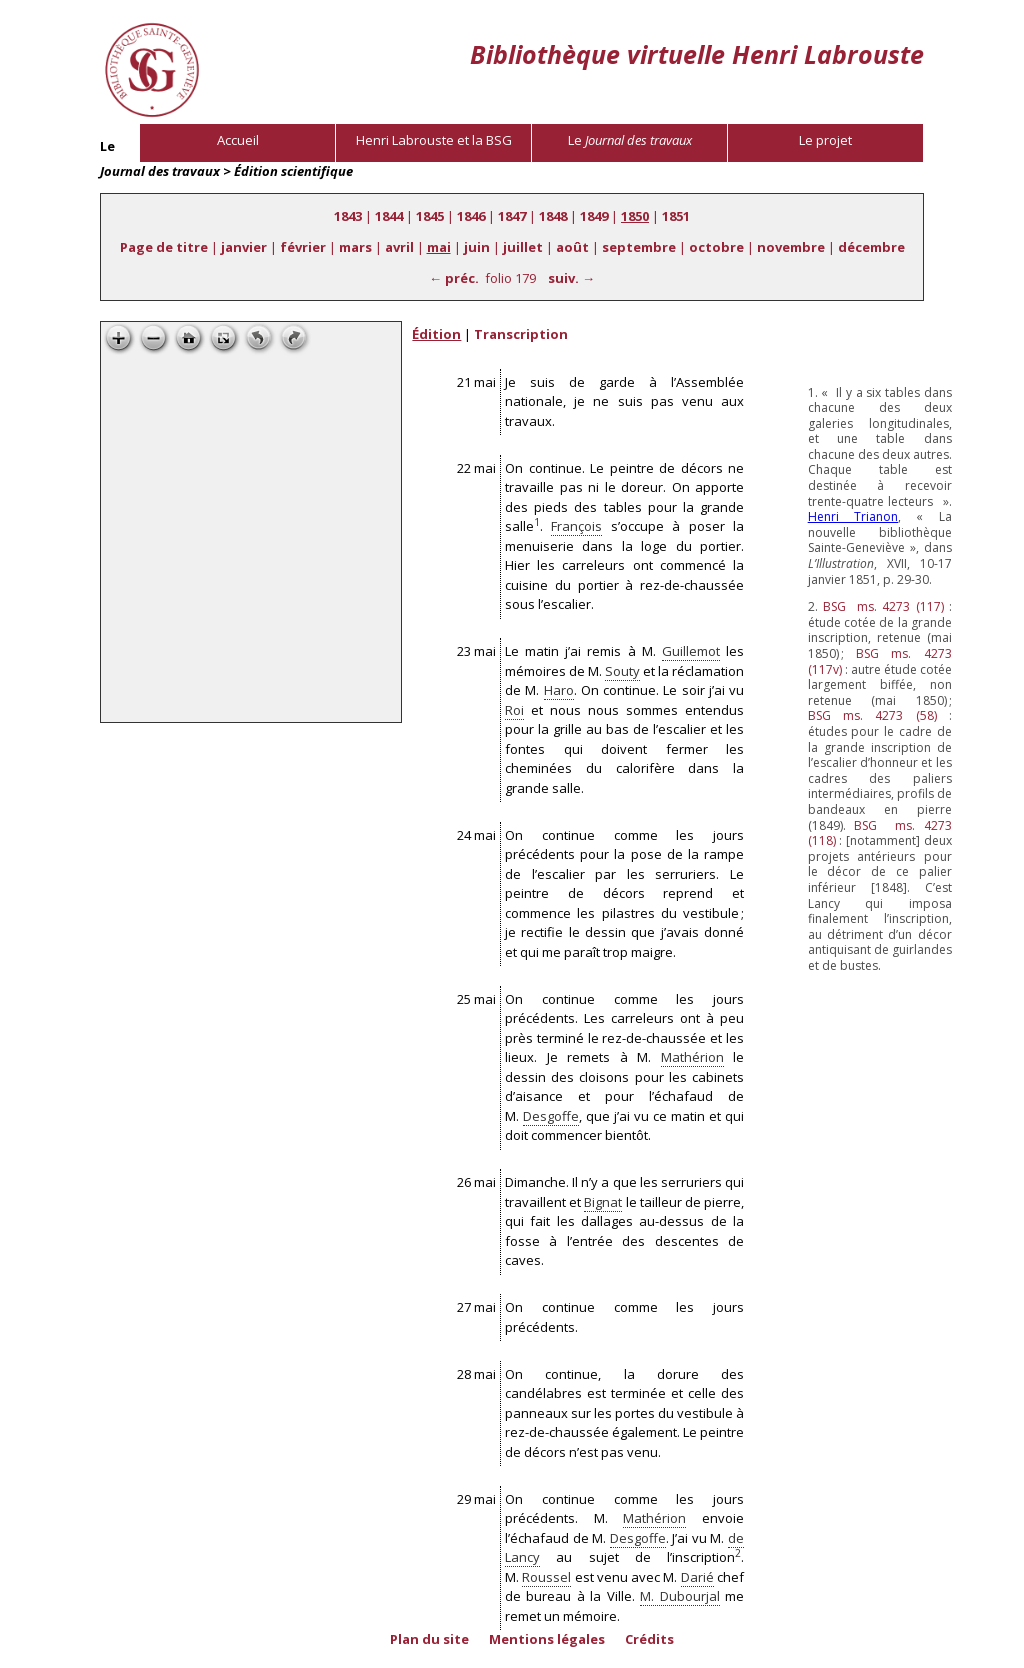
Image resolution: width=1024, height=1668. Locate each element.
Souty (622, 671)
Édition (436, 334)
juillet (523, 247)
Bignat (603, 1202)
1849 (594, 216)
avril (399, 247)
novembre (791, 247)
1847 (512, 216)
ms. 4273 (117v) (880, 661)
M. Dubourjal (679, 1596)
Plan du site (429, 1639)
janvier (244, 247)
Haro (559, 690)
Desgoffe (551, 1116)
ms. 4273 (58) (872, 715)
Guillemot (691, 651)
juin (477, 247)
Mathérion (692, 1057)
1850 (635, 216)
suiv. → (571, 278)
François (576, 526)
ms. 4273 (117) (883, 606)
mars (355, 247)
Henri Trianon (853, 516)
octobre (716, 247)
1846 (471, 216)
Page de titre (164, 247)
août (572, 247)
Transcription (521, 334)
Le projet (825, 140)
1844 (389, 216)
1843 (348, 216)
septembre (639, 247)
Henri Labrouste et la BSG (434, 140)
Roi (514, 710)
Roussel (546, 1577)
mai (439, 247)
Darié (697, 1577)
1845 (430, 216)
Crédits (649, 1639)
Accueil (238, 140)
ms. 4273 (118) (880, 833)
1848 (553, 216)
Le (630, 140)
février (303, 247)
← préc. (454, 278)
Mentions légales (547, 1639)
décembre (871, 247)
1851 (676, 216)
